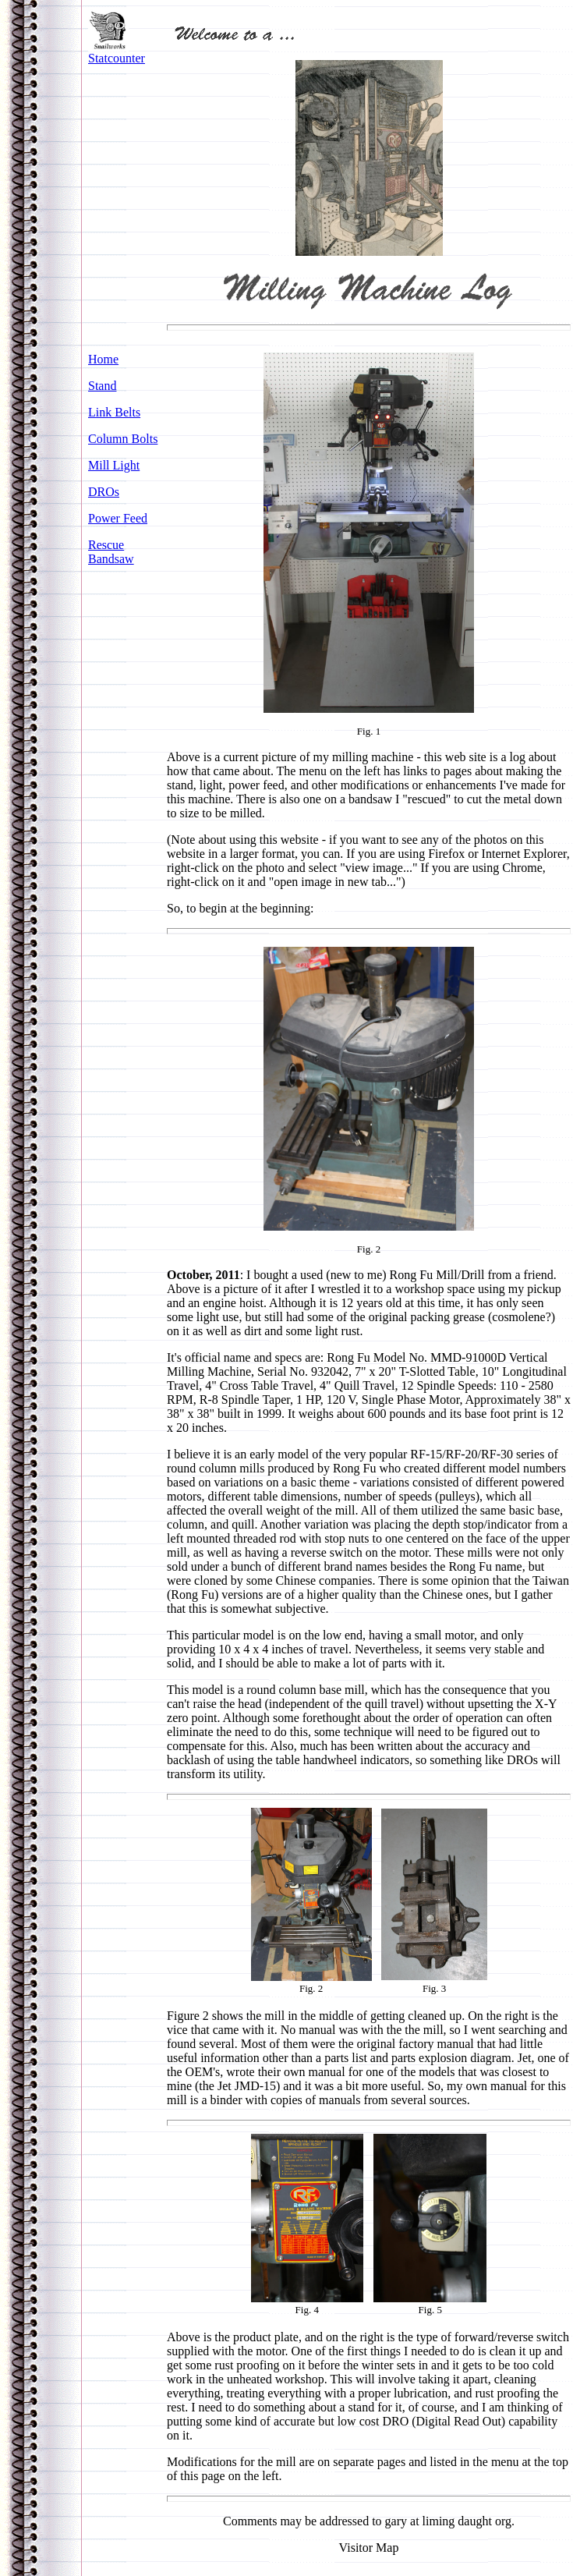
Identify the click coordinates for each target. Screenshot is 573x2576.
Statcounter (116, 58)
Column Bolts (122, 438)
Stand (102, 385)
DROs (103, 491)
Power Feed (117, 518)
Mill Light (114, 465)
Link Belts (114, 412)
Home (103, 359)
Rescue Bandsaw (111, 551)
